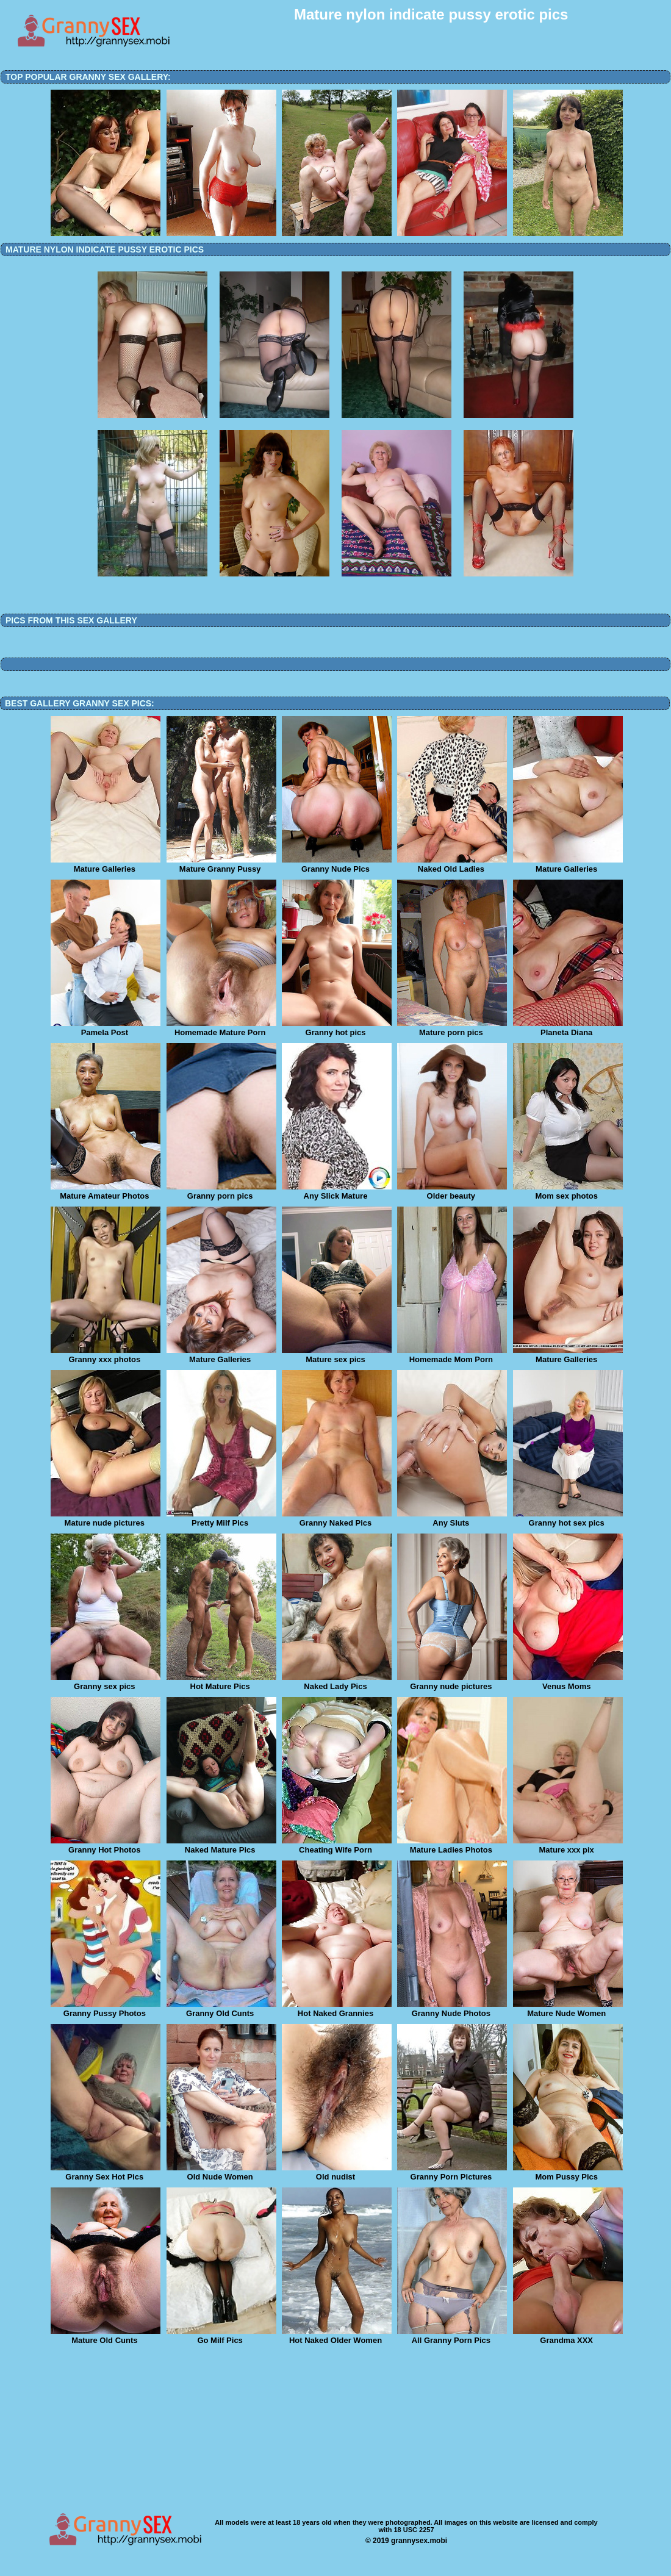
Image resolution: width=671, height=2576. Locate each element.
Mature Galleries (105, 865)
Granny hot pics (337, 1028)
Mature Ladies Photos (452, 1845)
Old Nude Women (221, 2172)
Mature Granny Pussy (221, 865)
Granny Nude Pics (337, 865)
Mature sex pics (337, 1355)
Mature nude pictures (105, 1518)
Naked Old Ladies (452, 865)
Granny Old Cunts (221, 2009)
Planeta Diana (568, 1028)
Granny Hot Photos (105, 1845)
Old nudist (337, 2172)
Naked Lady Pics (337, 1682)
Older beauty (452, 1191)
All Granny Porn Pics (452, 2336)
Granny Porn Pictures (452, 2172)
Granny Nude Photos (452, 2009)
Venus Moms (568, 1682)
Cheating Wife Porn (337, 1845)
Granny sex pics (105, 1682)
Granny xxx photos (105, 1355)
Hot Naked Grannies (337, 2009)
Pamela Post (105, 1028)
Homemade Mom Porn (452, 1355)
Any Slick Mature (337, 1191)
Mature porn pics (452, 1028)
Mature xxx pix (568, 1845)
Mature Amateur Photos (105, 1191)
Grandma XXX (568, 2336)
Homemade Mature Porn (221, 1028)
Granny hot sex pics (568, 1518)
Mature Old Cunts (105, 2336)
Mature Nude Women (568, 2009)
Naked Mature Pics (221, 1845)
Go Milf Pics (221, 2336)
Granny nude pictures (452, 1682)
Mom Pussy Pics (568, 2172)
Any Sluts (452, 1518)
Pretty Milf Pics (221, 1518)
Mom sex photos (568, 1191)
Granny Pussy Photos (105, 2009)
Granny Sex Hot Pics (105, 2172)
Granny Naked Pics (337, 1518)
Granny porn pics (221, 1191)
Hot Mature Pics (221, 1682)
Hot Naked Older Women (337, 2336)
